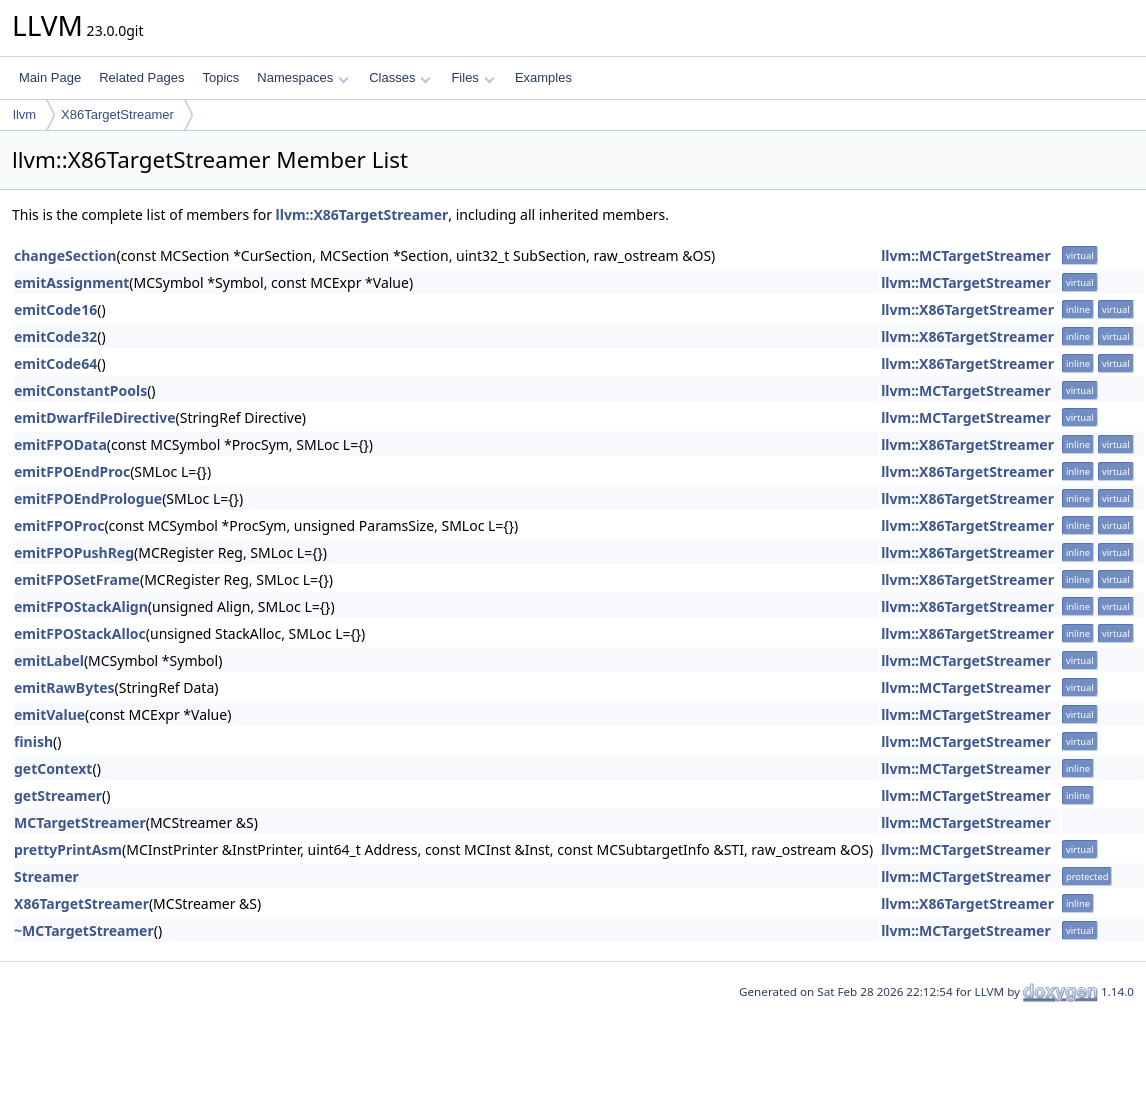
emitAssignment (71, 282)
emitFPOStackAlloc (80, 633)
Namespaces (302, 77)
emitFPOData (60, 444)
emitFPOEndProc (72, 471)
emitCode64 (55, 363)
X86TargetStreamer (117, 114)
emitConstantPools (80, 390)
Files (472, 77)
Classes (400, 77)
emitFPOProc (59, 525)
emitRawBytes (64, 687)
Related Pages (141, 77)
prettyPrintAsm (68, 849)
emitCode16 (55, 309)
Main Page (50, 77)
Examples (543, 77)
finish (33, 741)
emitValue (49, 714)
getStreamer (58, 795)
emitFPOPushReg (74, 552)
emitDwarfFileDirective (95, 417)
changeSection (65, 255)
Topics (220, 77)
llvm (24, 114)
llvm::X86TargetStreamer (362, 214)
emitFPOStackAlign (81, 606)
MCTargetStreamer (80, 822)
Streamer (46, 876)
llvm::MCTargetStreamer (966, 255)
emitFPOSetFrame (77, 579)
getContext (53, 768)
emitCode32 (55, 336)
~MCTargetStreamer (84, 930)
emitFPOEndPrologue (88, 498)
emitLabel (49, 660)
